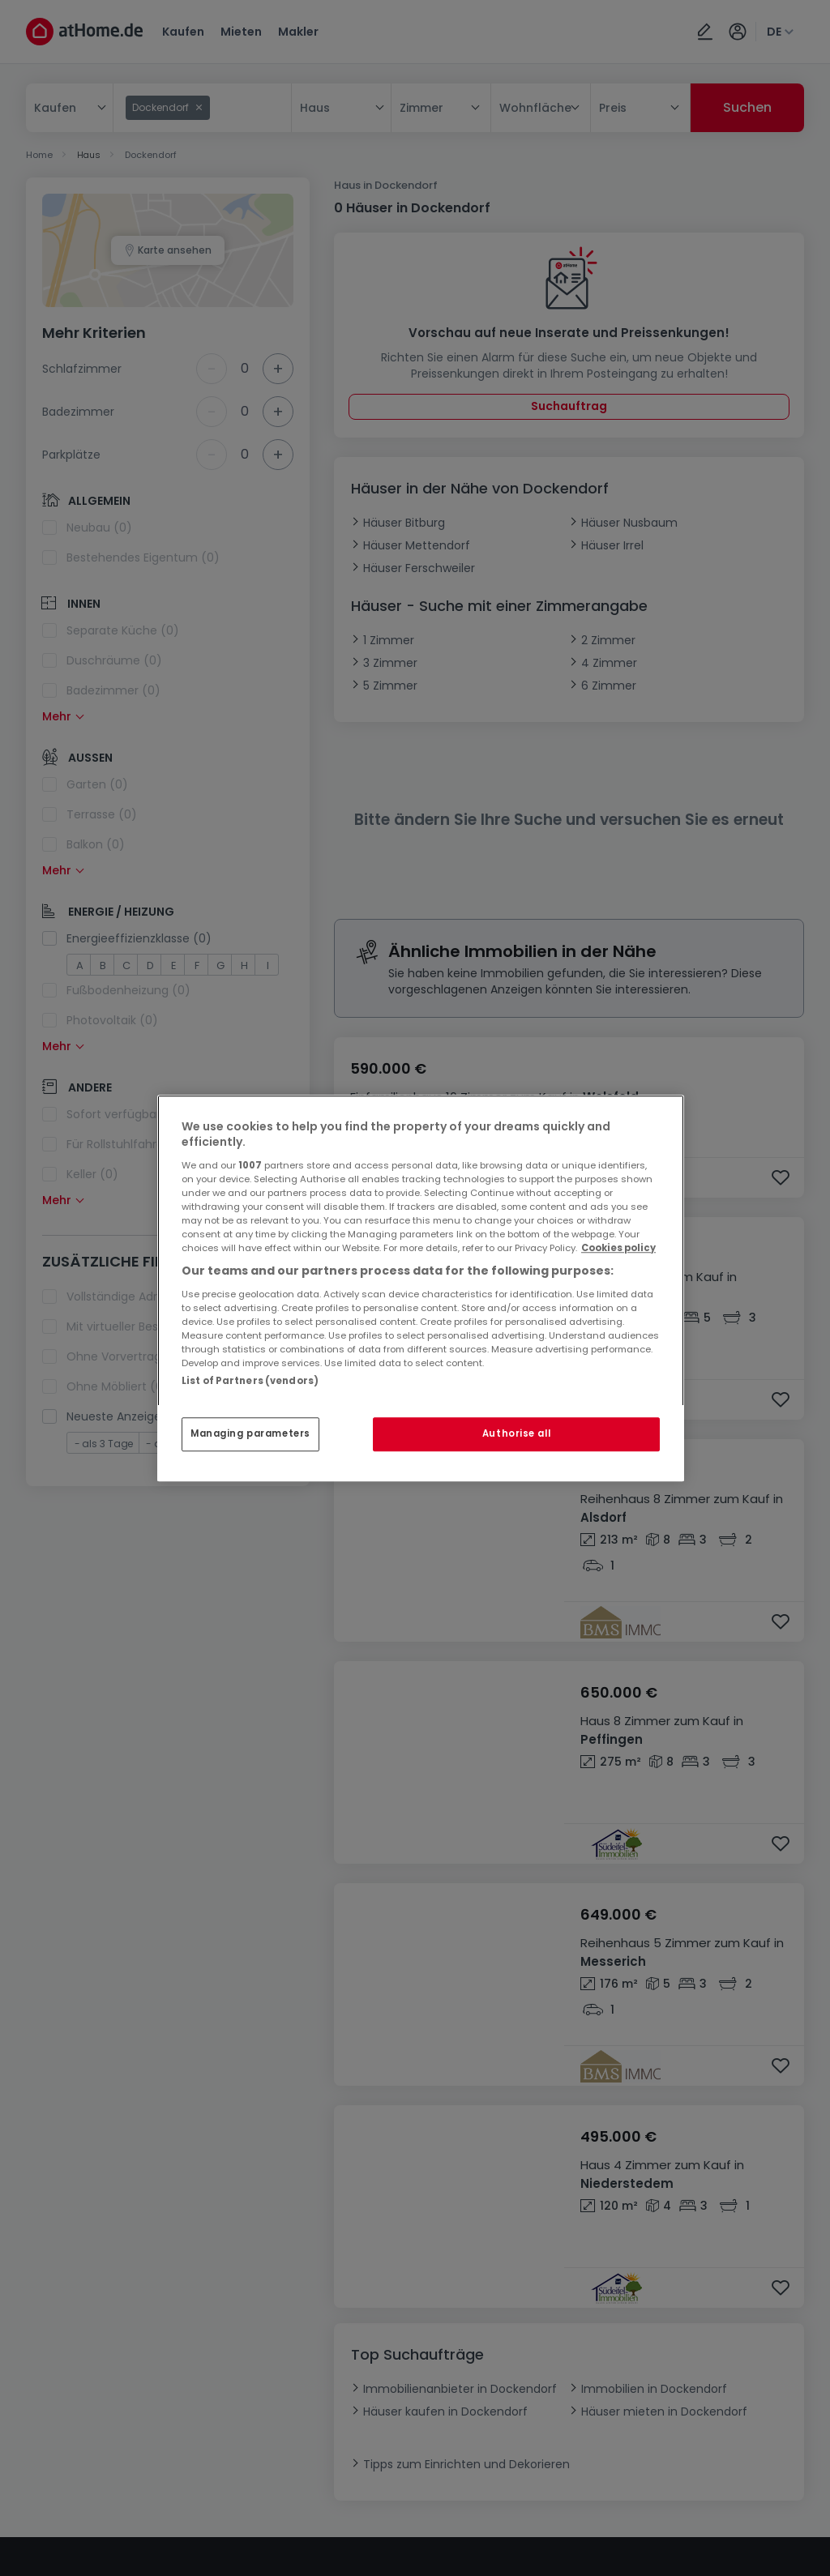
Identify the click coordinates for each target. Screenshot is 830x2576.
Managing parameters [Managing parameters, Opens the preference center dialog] (250, 1433)
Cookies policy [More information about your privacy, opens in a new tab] (618, 1247)
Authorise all (516, 1433)
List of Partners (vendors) (250, 1380)
